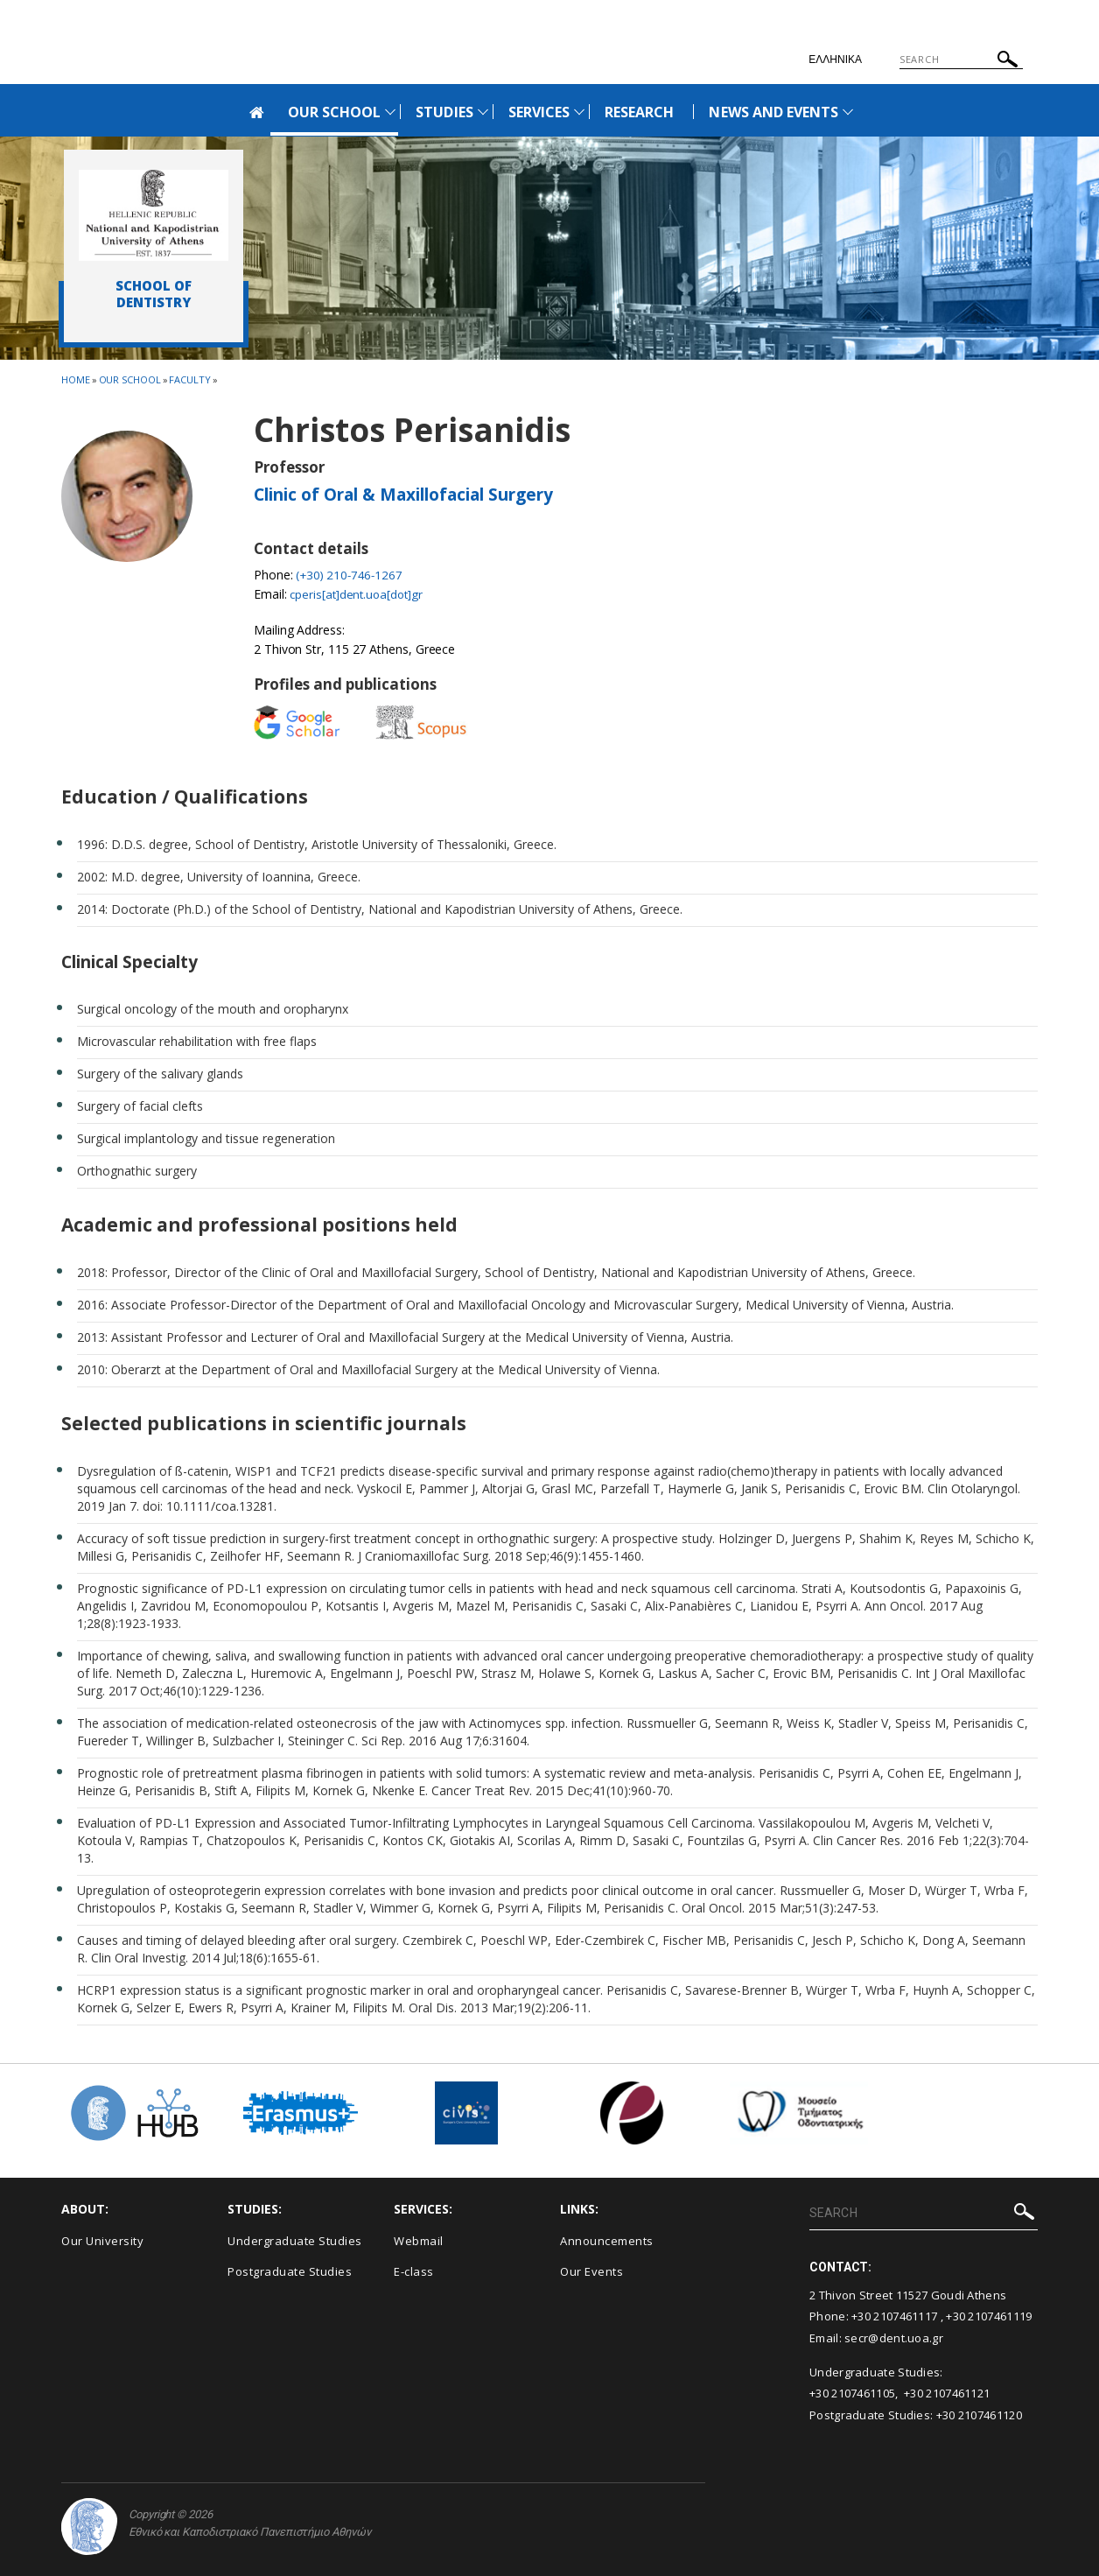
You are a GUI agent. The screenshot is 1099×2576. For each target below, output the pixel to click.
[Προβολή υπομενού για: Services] (579, 111)
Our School (130, 379)
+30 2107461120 (979, 2415)
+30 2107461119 (989, 2316)
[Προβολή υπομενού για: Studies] (483, 111)
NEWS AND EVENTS (773, 112)
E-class (414, 2271)
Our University (102, 2240)
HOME (75, 379)
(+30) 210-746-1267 (351, 574)
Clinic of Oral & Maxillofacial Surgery (403, 494)
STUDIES (444, 112)
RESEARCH (639, 112)
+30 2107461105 (852, 2393)
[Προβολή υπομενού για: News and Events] (848, 111)
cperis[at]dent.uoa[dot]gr (359, 594)
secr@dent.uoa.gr (893, 2338)
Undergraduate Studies (295, 2240)
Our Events (591, 2271)
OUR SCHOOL (335, 112)
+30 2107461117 (894, 2316)
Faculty (189, 379)
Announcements (607, 2240)
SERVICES (539, 112)
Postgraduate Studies (290, 2271)
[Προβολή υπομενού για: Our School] (390, 111)
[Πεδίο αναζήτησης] (961, 59)
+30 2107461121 (947, 2393)
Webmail (419, 2240)
